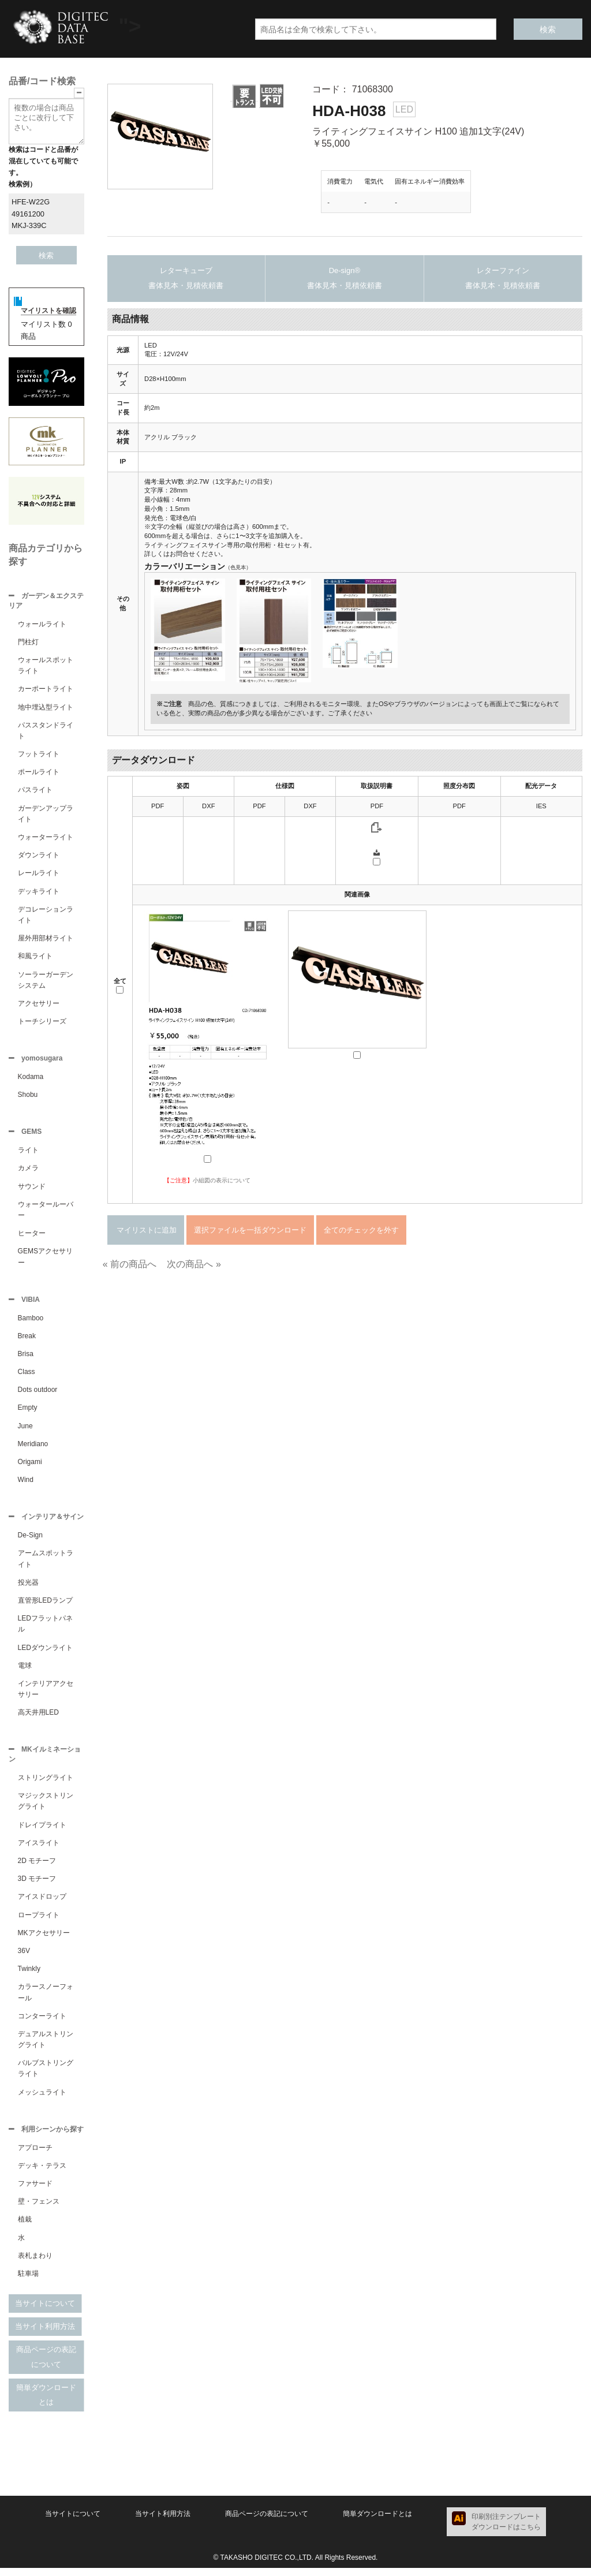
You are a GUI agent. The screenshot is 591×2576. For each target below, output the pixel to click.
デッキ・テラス (42, 2174)
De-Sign (30, 1541)
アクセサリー (38, 1004)
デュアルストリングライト (45, 2046)
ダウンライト (38, 856)
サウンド (32, 1190)
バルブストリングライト (45, 2075)
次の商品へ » (193, 1264)
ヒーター (32, 1237)
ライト (28, 1153)
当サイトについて (45, 2311)
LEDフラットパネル (45, 1629)
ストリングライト (45, 1784)
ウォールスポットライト (45, 666)
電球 (25, 1671)
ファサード (35, 2191)
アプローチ (35, 2156)
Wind (25, 1484)
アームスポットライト (45, 1564)
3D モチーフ (37, 1885)
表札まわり (35, 2264)
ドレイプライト (42, 1832)
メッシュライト (42, 2099)
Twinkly (29, 1976)
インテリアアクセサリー (45, 1694)
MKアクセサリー (44, 1940)
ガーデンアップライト (45, 814)
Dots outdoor (38, 1394)
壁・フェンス (38, 2209)
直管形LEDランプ (45, 1606)
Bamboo (31, 1323)
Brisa (25, 1358)
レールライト (38, 874)
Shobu (28, 1097)
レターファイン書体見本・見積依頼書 (502, 278)
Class (26, 1376)
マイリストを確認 (48, 311)
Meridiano (33, 1448)
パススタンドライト (45, 731)
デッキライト (38, 892)
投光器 (28, 1588)
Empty (28, 1412)
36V (24, 1958)
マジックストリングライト (45, 1807)
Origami (30, 1466)
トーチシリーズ (42, 1022)
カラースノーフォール (45, 1998)
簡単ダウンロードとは (46, 2403)
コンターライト (42, 2023)
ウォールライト (42, 625)
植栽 (25, 2227)
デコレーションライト (45, 915)
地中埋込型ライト (45, 708)
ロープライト (38, 1922)
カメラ (28, 1171)
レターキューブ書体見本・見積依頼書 (185, 278)
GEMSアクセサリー (45, 1260)
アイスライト (38, 1850)
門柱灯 (28, 643)
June (25, 1431)
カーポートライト (45, 690)
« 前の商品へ (129, 1264)
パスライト (35, 791)
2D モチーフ (37, 1868)
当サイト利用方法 (45, 2334)
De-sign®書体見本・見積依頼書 (344, 278)
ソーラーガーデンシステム (45, 981)
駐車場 (28, 2282)
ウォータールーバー (45, 1213)
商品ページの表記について (46, 2365)
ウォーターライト (45, 838)
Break (27, 1340)
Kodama (31, 1079)
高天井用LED (38, 1718)
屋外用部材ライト (45, 939)
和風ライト (35, 957)
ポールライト (38, 773)
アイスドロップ (42, 1903)
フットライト (38, 755)
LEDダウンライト (45, 1653)
